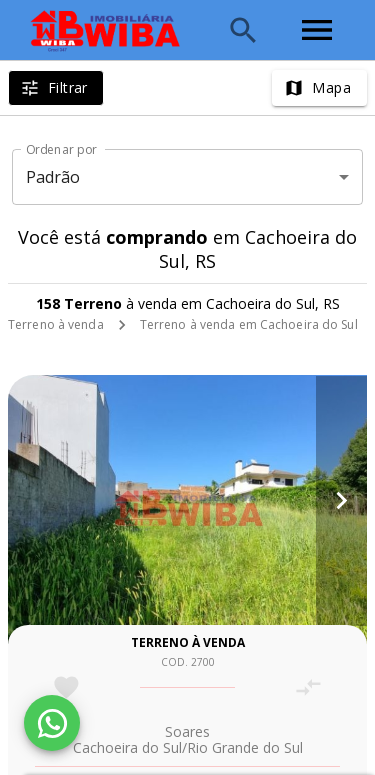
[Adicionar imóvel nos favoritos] (66, 687)
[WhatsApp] (52, 723)
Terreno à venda (56, 324)
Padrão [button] (53, 177)
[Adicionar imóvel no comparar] (308, 687)
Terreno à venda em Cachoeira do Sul (249, 324)
